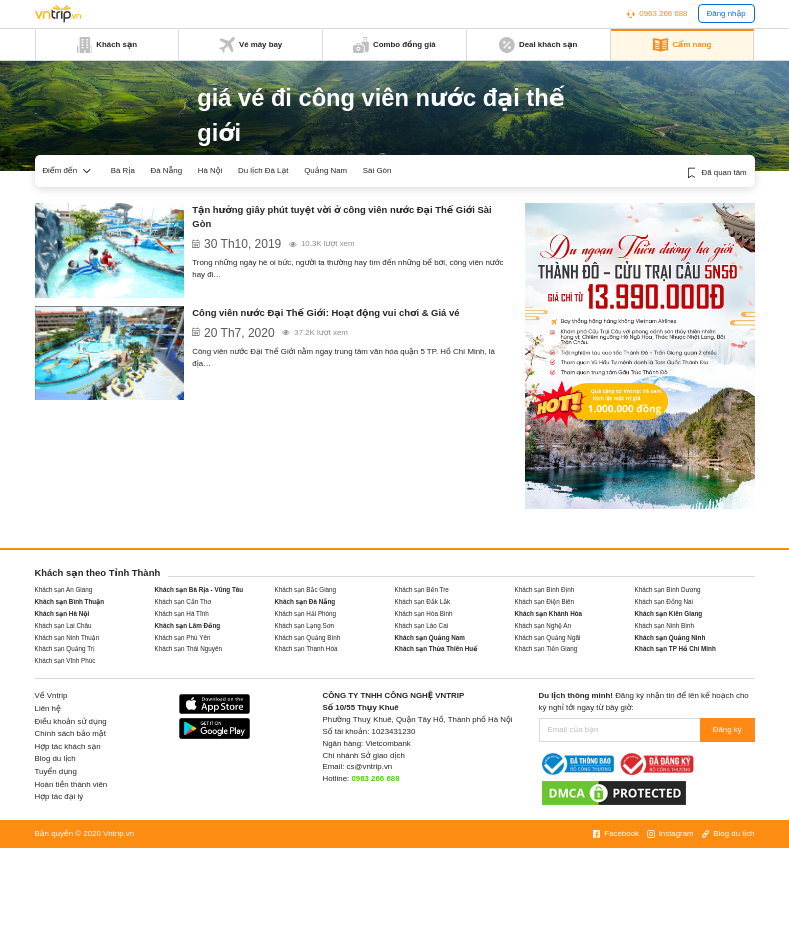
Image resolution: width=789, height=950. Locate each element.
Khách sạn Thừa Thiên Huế (436, 648)
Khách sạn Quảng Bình (308, 637)
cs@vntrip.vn (370, 766)
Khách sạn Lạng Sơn (305, 625)
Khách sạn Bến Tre (422, 589)
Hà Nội (210, 170)
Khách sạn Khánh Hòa (549, 613)
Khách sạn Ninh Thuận (67, 637)
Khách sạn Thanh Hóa (306, 648)
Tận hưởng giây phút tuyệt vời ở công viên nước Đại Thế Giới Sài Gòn (341, 216)
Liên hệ (48, 708)
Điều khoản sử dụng (71, 721)
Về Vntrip (51, 695)
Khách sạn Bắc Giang (306, 589)
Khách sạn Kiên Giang (669, 613)
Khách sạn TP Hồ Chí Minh (675, 648)
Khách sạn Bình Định (545, 589)
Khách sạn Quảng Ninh (670, 637)
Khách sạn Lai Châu (63, 625)
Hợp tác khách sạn (68, 746)
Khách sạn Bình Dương (668, 589)
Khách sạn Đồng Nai (664, 601)
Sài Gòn (377, 170)
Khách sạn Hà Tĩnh (182, 613)
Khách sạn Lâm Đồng (188, 625)
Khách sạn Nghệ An (543, 625)
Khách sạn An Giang (64, 589)
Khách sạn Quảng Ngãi (548, 637)
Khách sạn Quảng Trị (65, 648)
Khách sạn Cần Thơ (183, 601)
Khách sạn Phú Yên (183, 637)
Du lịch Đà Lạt (263, 170)
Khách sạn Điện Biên (545, 601)
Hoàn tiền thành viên (71, 784)
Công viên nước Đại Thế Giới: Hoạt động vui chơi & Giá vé (325, 312)
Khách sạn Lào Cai (422, 625)
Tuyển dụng (56, 771)
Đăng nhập (726, 13)
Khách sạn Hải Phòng (306, 613)
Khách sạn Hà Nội (62, 613)
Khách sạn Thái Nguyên (188, 648)
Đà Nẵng (167, 170)
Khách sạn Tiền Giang (546, 648)
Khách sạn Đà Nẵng (305, 601)
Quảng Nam (325, 170)
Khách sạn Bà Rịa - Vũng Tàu (199, 589)
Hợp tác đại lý (59, 796)
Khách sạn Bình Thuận (70, 601)
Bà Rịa (123, 170)
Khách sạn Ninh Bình (665, 625)
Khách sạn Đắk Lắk (423, 601)
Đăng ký (727, 729)
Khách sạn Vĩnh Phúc (65, 660)
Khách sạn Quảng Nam (430, 637)
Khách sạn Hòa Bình (424, 613)
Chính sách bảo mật (70, 733)
